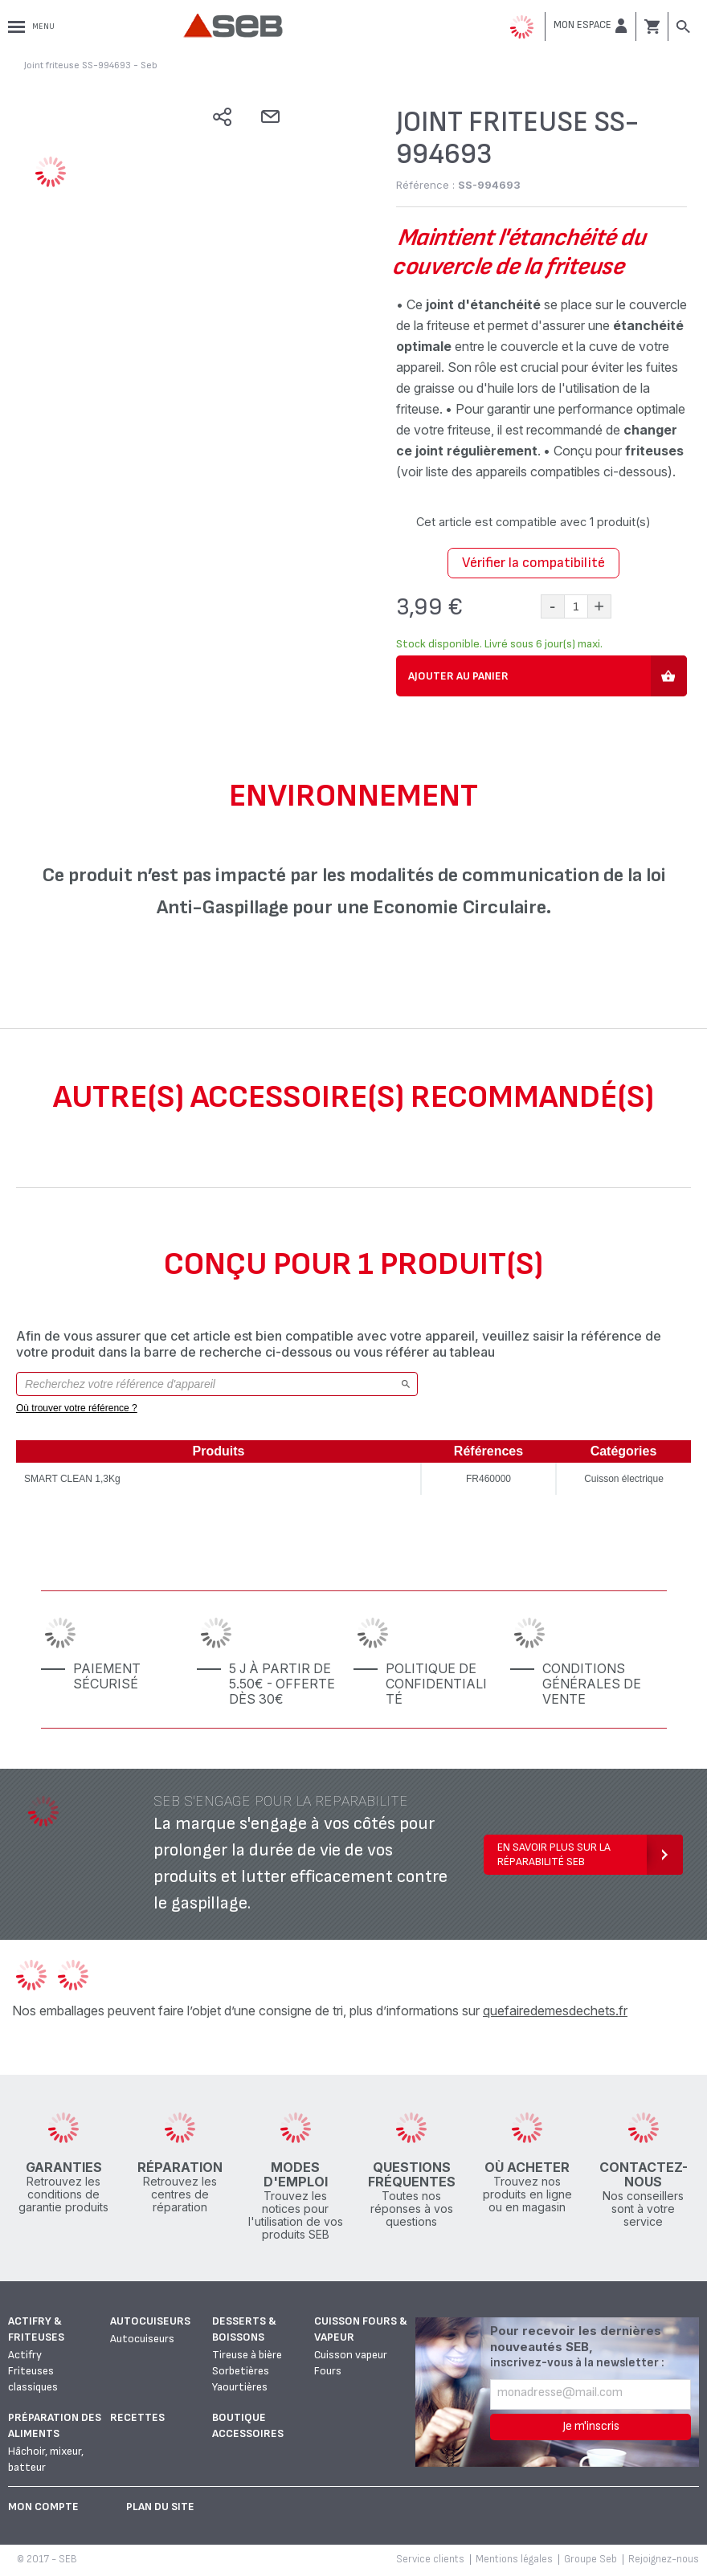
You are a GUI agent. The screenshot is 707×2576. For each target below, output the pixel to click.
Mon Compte (43, 2506)
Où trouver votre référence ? (76, 1408)
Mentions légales (514, 2559)
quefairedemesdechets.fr (555, 2010)
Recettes (137, 2417)
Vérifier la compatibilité (533, 562)
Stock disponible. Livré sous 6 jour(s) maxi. (499, 644)
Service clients (430, 2559)
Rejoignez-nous (663, 2559)
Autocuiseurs (150, 2321)
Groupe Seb (590, 2559)
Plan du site (160, 2506)
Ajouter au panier (458, 676)
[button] (590, 25)
